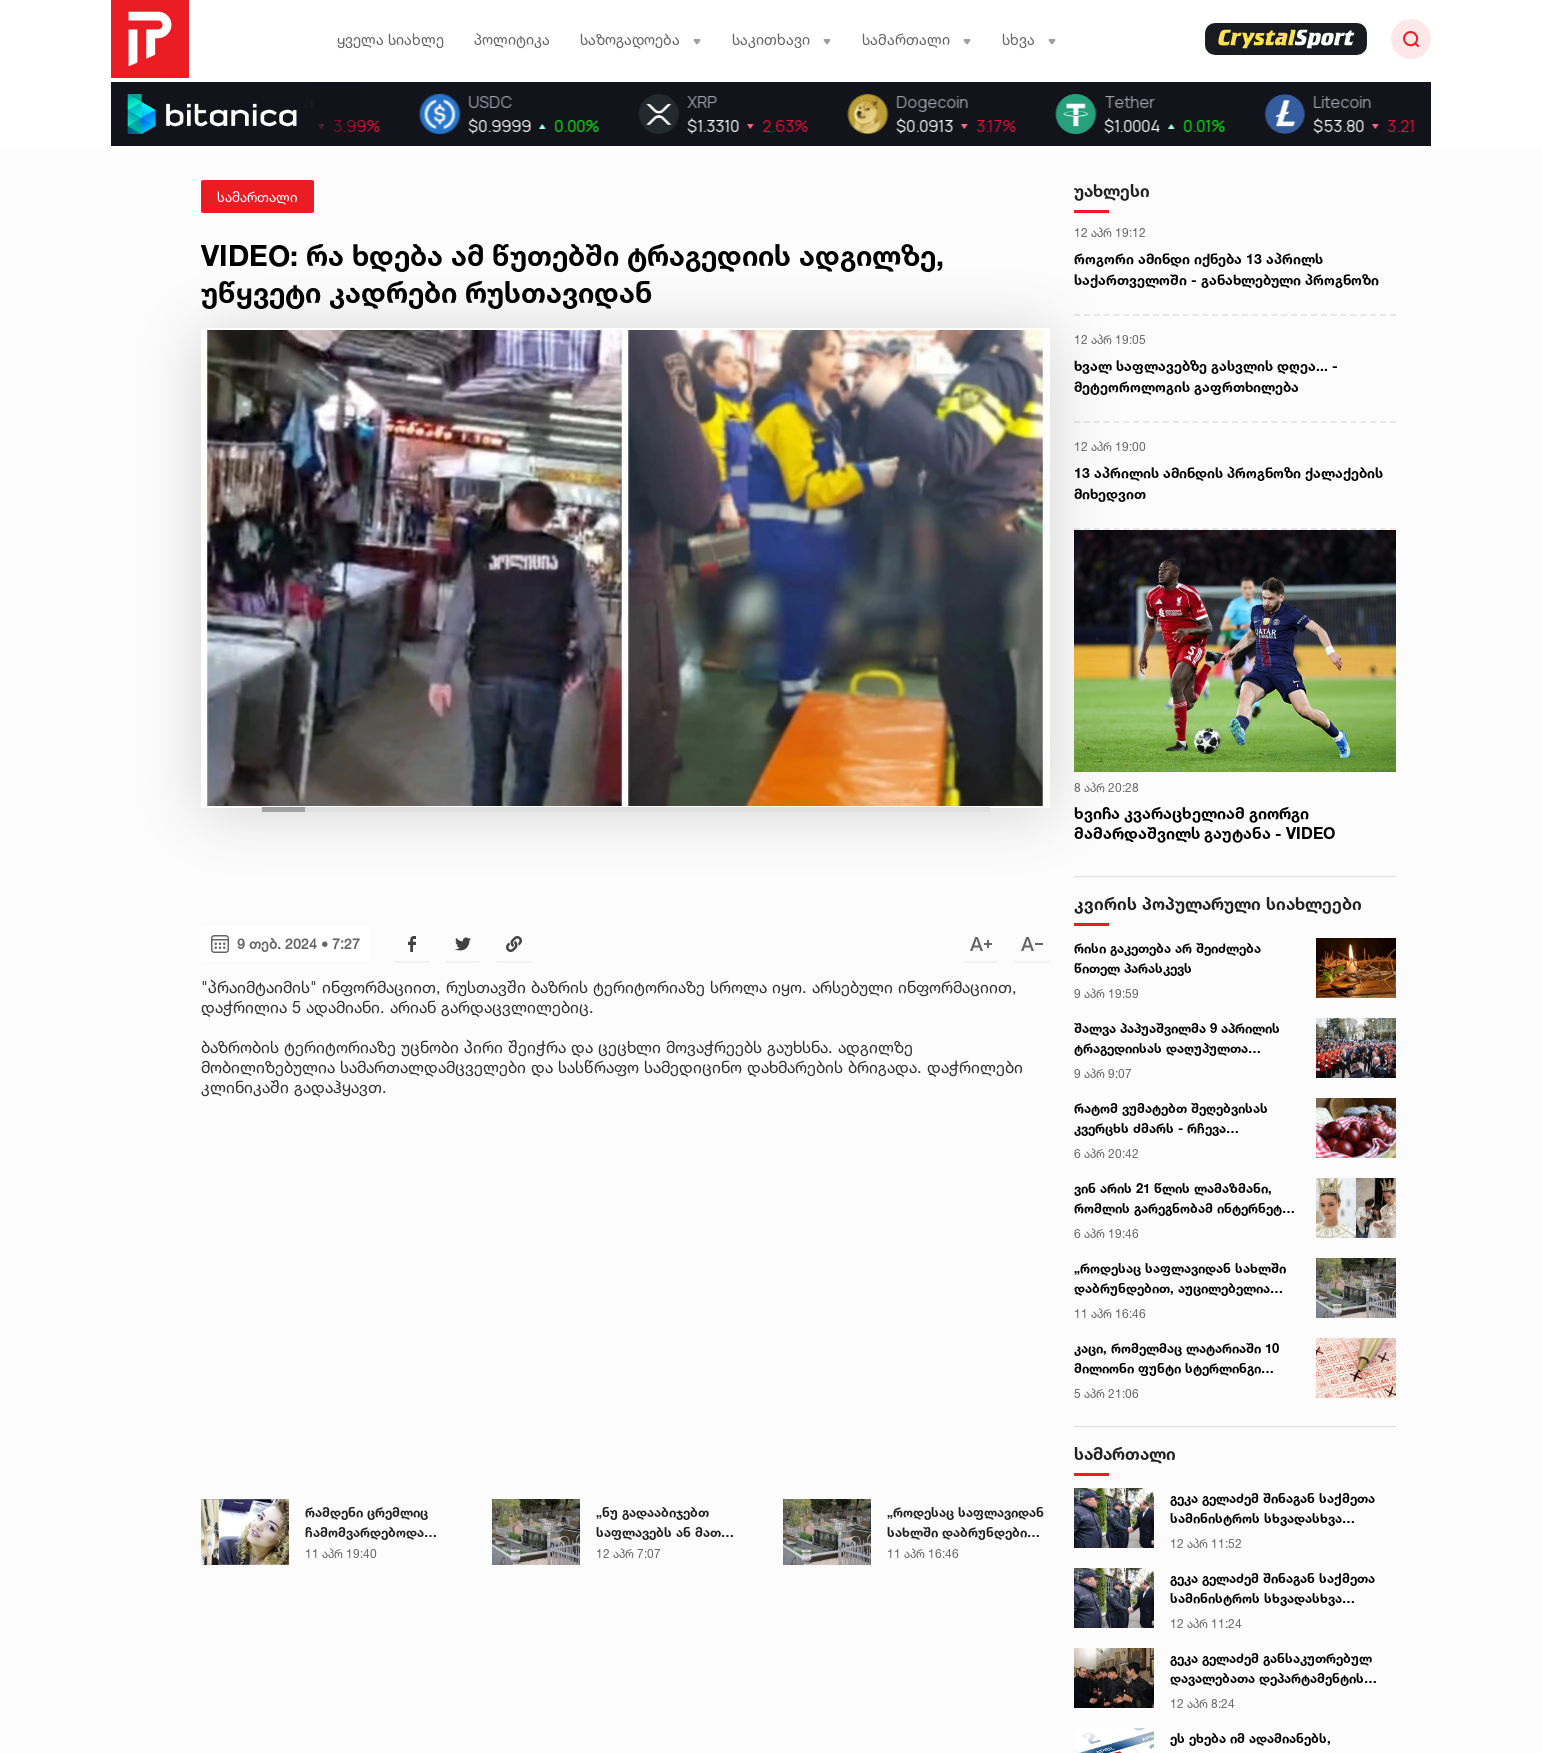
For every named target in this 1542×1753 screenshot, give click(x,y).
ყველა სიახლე (390, 39)
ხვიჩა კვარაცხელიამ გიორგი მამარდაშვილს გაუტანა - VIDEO (1204, 823)
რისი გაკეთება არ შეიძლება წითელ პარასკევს (1167, 958)
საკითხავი (782, 39)
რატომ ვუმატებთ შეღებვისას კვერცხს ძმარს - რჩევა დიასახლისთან (1171, 1119)
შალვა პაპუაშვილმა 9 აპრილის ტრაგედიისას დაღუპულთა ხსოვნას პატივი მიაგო (1177, 1039)
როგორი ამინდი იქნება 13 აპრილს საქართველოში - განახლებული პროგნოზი (1226, 269)
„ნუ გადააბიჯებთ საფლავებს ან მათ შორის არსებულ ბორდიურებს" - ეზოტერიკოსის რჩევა (667, 1523)
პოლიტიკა (512, 39)
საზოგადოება (641, 39)
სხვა (1029, 39)
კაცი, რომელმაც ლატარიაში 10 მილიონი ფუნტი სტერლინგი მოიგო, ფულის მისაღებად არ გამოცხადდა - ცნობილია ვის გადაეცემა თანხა (1176, 1359)
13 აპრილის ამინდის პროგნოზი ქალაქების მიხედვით (1228, 483)
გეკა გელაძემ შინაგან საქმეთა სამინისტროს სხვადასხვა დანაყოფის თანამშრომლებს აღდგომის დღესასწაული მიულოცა (1272, 1509)
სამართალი (917, 39)
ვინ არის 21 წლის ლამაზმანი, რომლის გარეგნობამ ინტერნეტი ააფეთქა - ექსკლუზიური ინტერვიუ (1181, 1199)
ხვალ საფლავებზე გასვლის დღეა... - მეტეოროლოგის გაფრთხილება (1206, 376)
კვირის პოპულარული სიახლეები (1218, 903)
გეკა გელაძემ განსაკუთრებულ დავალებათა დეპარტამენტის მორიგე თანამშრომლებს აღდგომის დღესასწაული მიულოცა (1271, 1669)
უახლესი (1112, 190)
